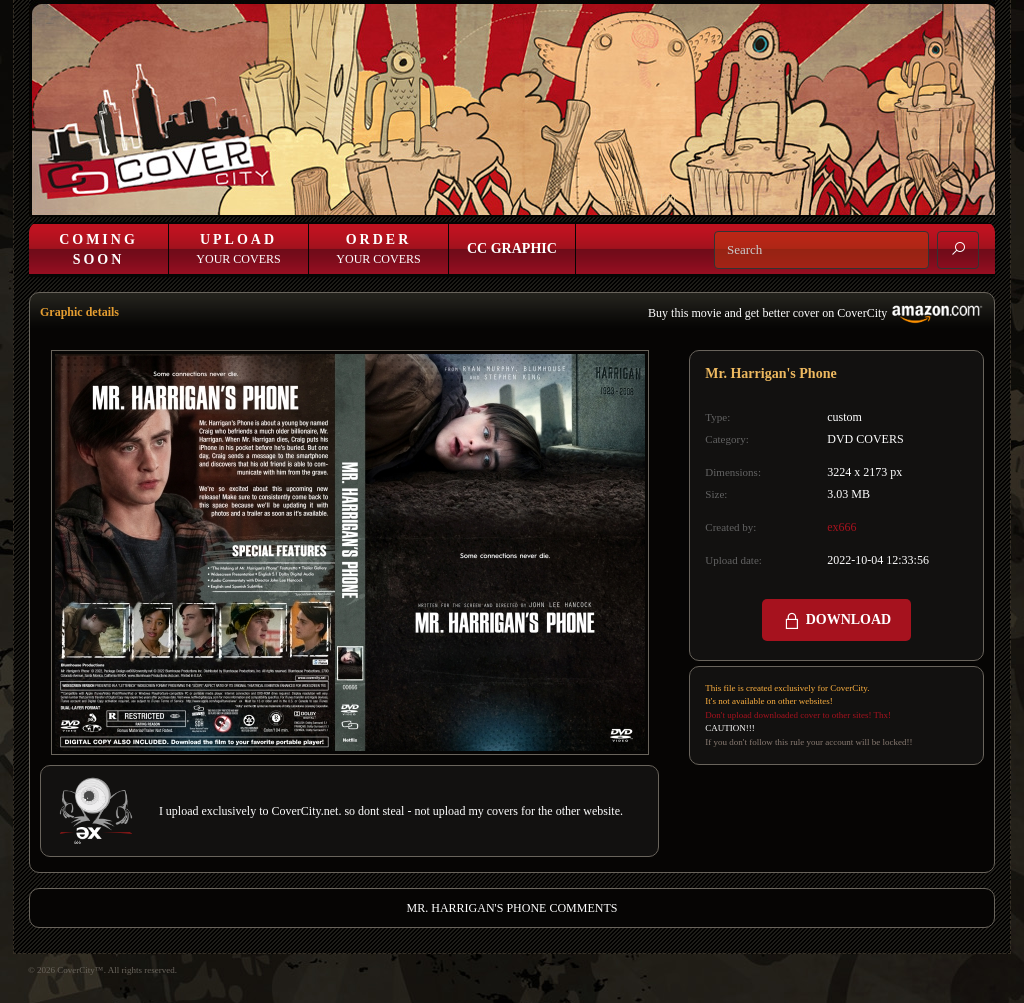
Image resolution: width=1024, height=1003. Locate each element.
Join (667, 197)
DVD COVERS (865, 439)
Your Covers (238, 249)
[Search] (821, 250)
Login (622, 197)
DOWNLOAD (836, 621)
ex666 (841, 527)
